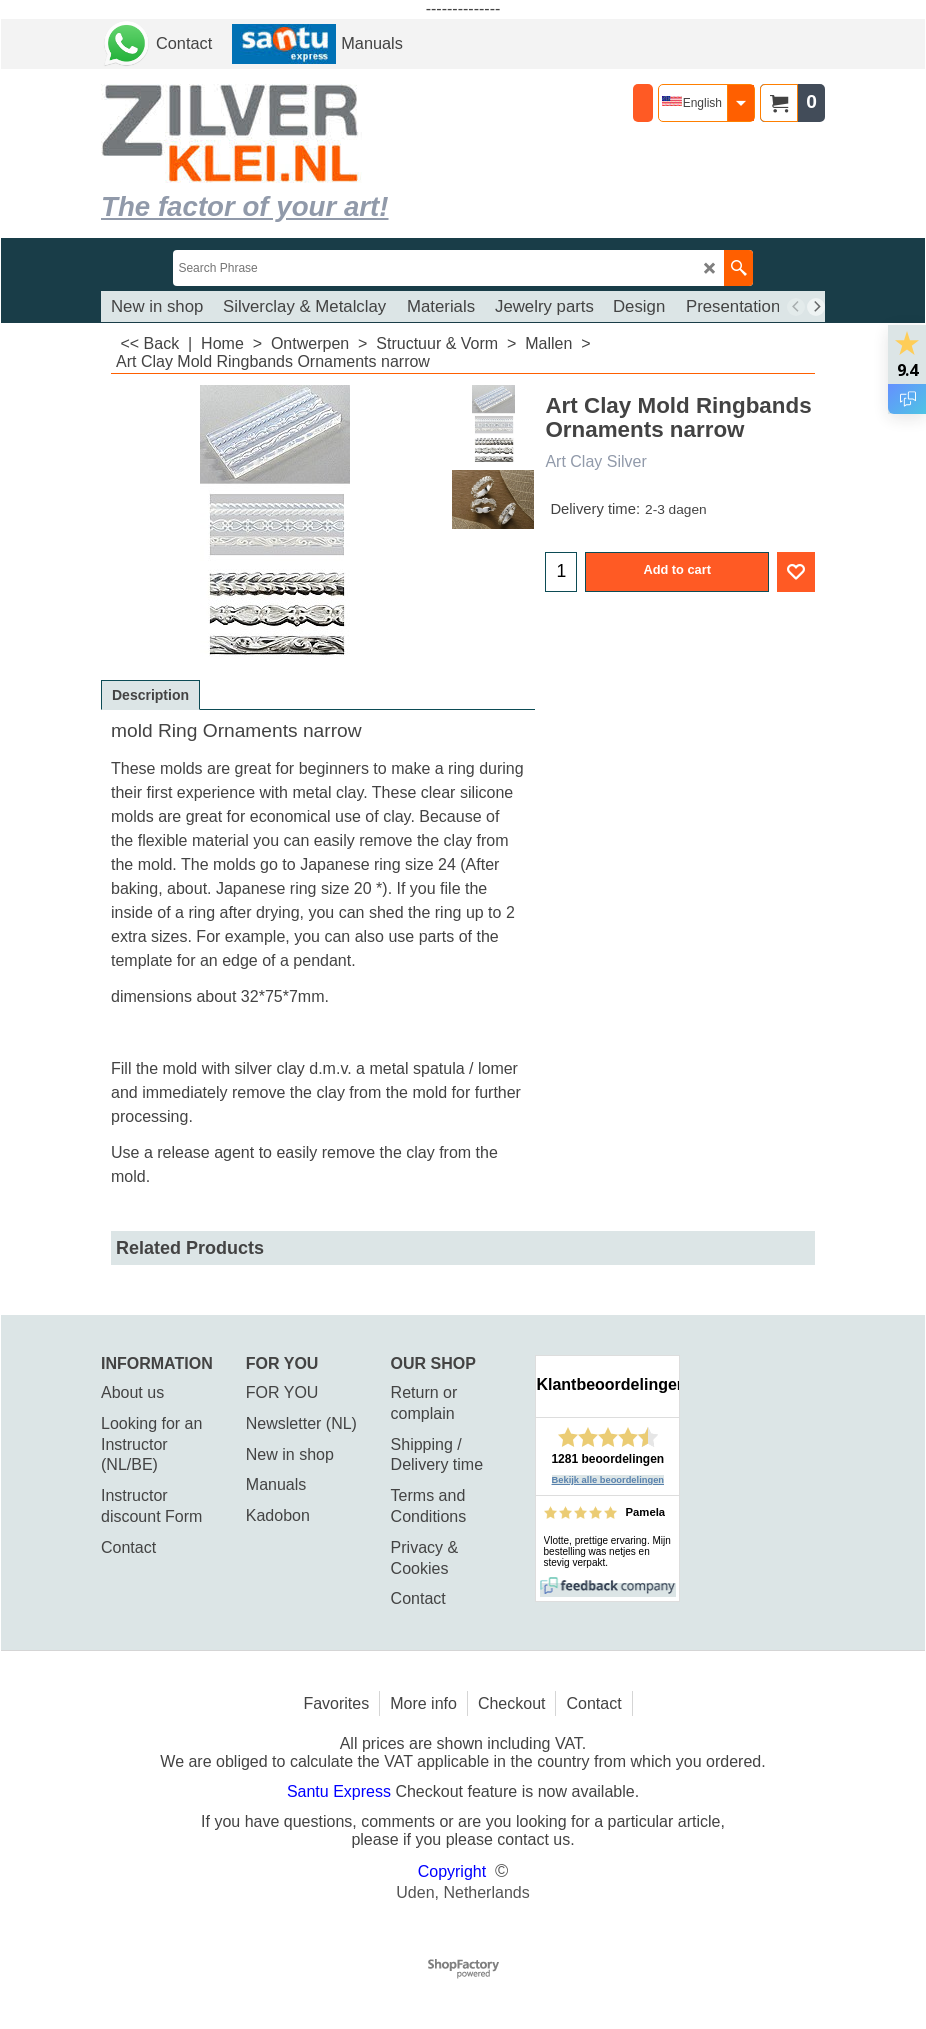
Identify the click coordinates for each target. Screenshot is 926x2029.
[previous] (796, 307)
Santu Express (341, 1791)
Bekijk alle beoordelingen (608, 1480)
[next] (816, 307)
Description (150, 695)
